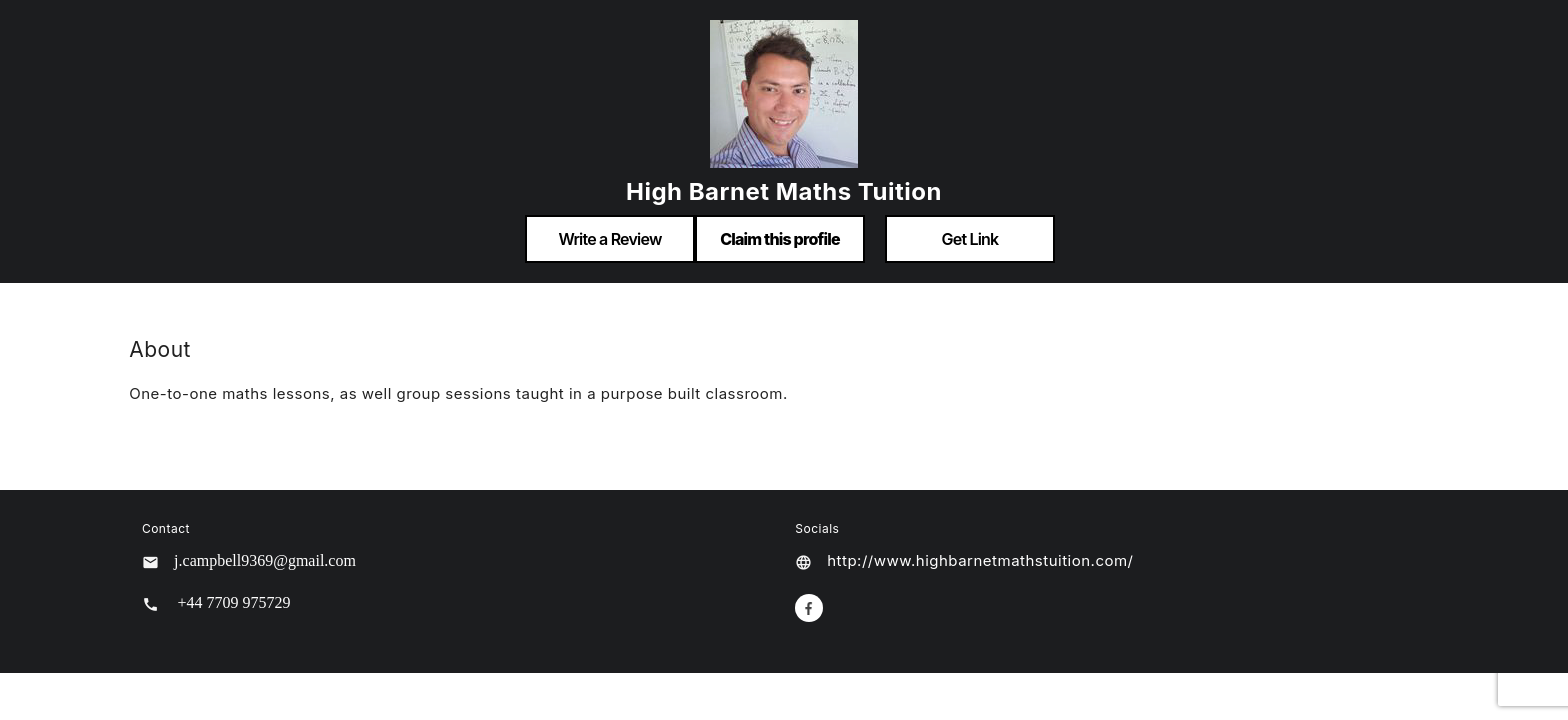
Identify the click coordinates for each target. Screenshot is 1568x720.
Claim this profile (780, 239)
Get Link (970, 239)
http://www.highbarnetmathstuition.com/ (980, 560)
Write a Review (609, 239)
